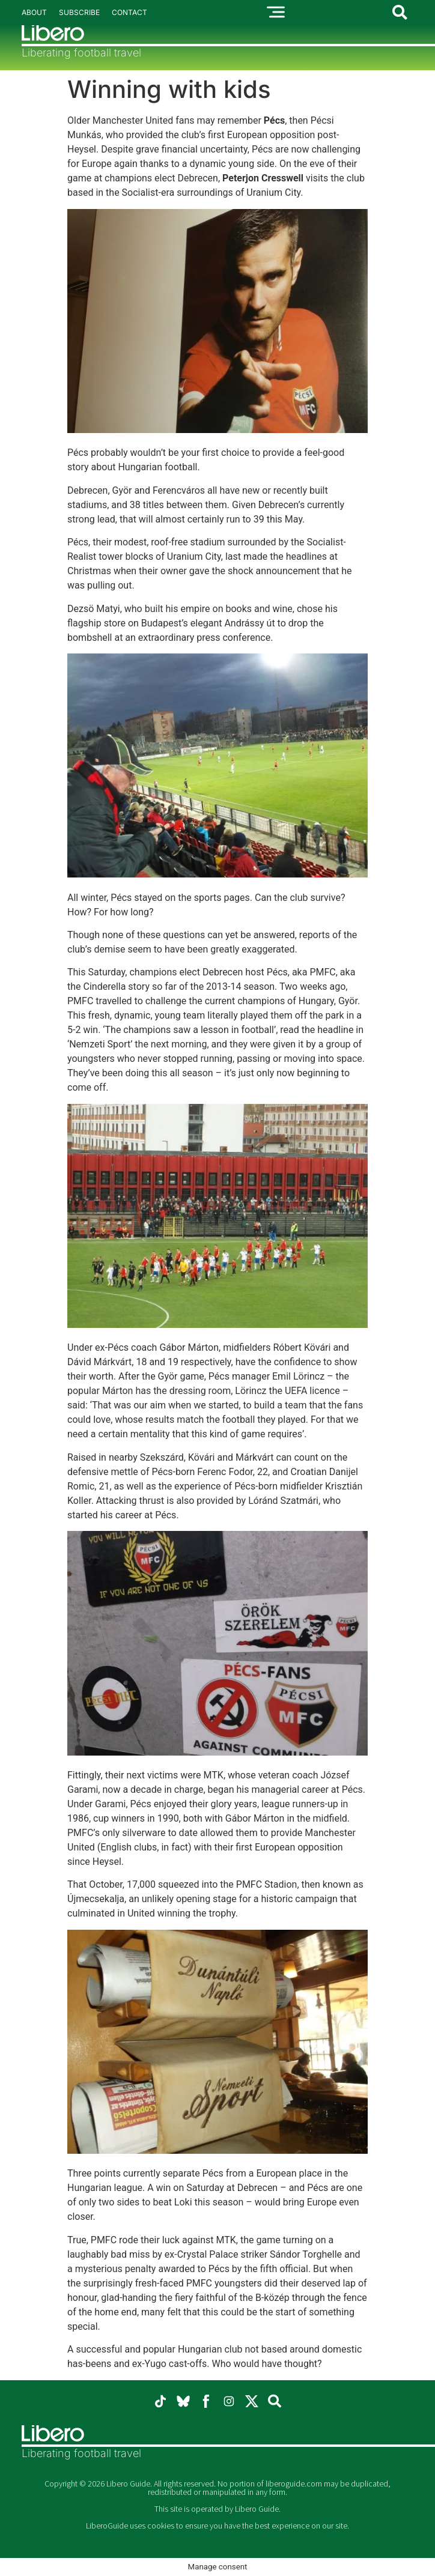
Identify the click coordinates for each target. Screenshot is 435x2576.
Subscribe (79, 12)
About (34, 12)
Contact (129, 12)
